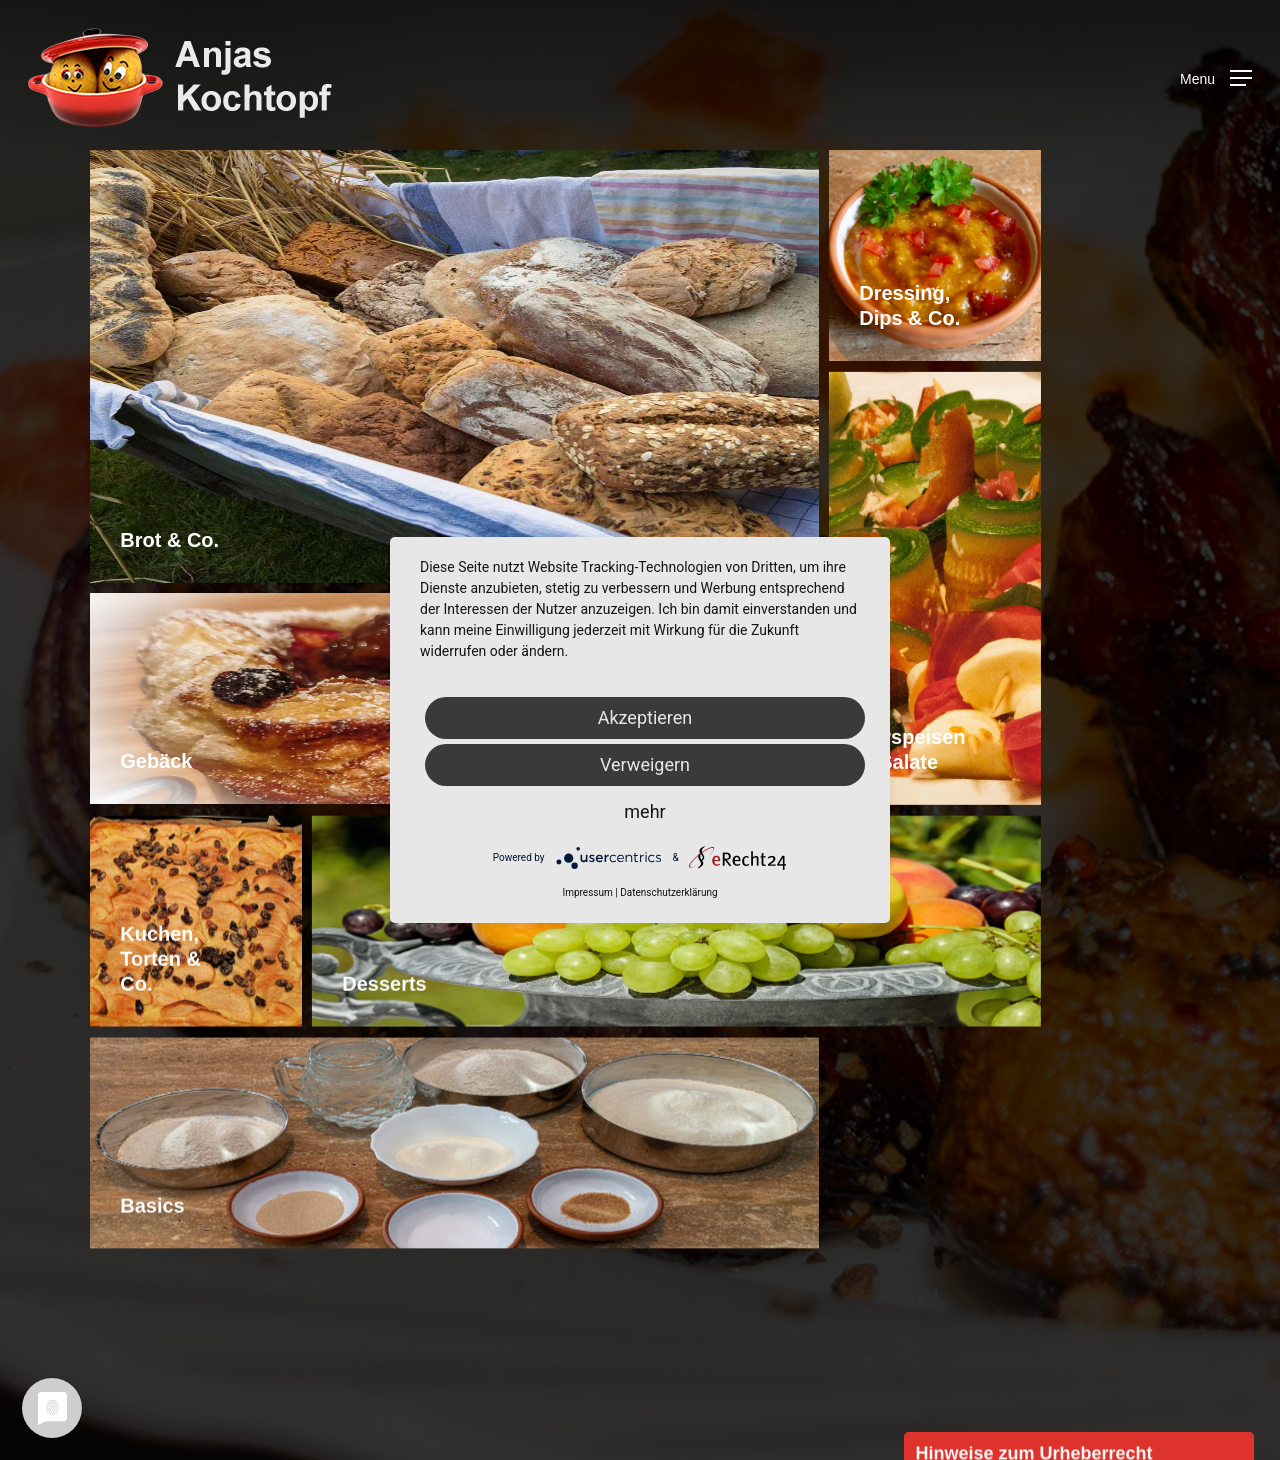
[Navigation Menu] (1216, 78)
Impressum (587, 892)
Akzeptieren (645, 717)
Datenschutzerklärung (668, 892)
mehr (644, 811)
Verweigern (645, 764)
